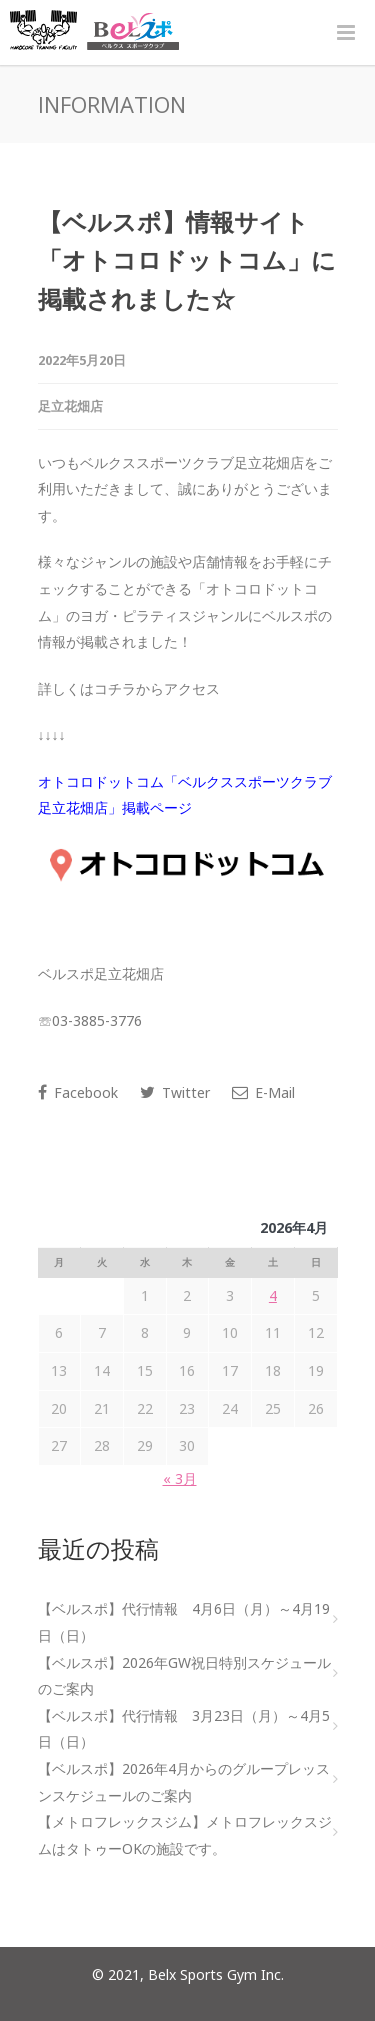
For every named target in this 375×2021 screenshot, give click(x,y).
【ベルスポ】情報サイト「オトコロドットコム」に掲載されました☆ (187, 260)
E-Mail (263, 1092)
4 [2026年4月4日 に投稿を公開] (273, 1295)
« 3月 (180, 1478)
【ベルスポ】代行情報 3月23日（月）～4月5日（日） (184, 1729)
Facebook (78, 1092)
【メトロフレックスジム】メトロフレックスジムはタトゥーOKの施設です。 (185, 1835)
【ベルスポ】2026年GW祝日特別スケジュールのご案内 (184, 1676)
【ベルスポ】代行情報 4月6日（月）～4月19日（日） (184, 1622)
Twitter (175, 1092)
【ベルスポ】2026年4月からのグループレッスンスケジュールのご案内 (184, 1782)
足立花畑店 (70, 406)
